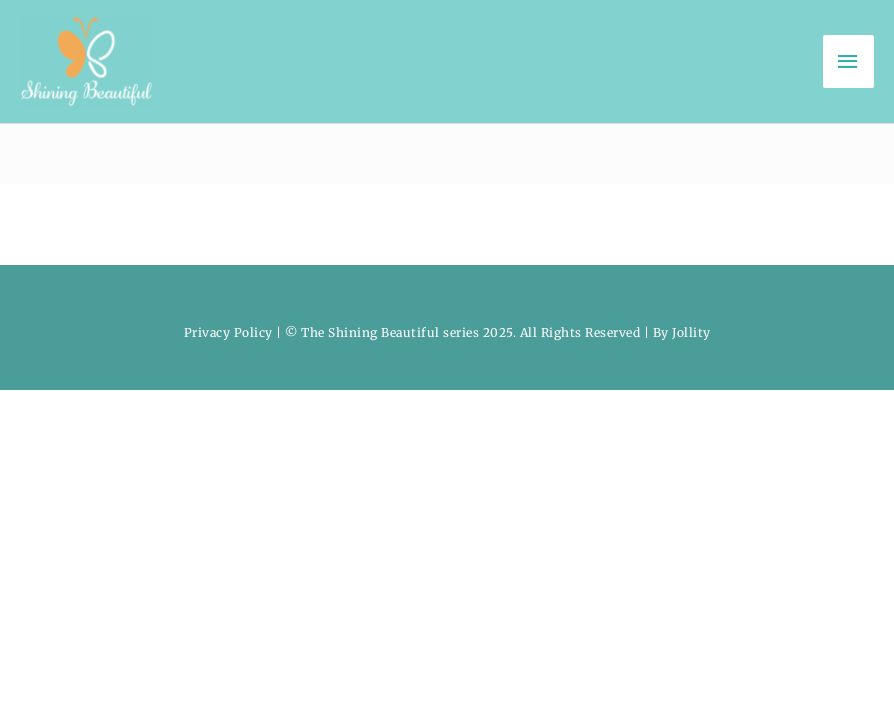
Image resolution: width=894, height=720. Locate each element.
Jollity (691, 332)
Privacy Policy (228, 332)
